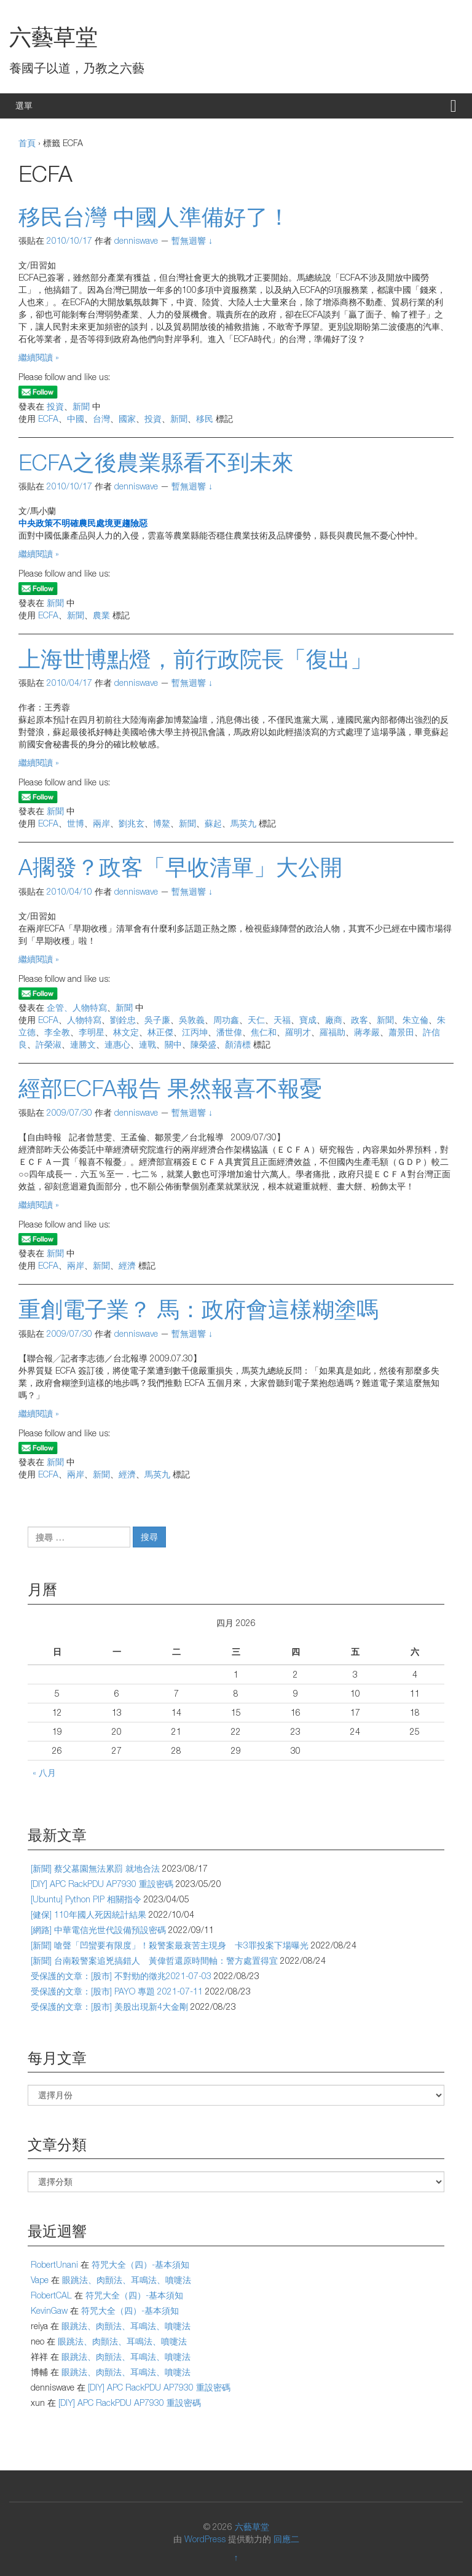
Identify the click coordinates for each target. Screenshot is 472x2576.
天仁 (256, 1019)
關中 (173, 1044)
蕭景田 (401, 1032)
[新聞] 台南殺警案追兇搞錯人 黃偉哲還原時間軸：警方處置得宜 (154, 1960)
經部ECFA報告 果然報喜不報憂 (170, 1088)
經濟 (127, 1265)
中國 (75, 418)
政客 (359, 1019)
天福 (282, 1019)
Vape (40, 2279)
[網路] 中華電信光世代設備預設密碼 (98, 1929)
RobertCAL (51, 2295)
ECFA (48, 418)
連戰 (147, 1044)
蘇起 (213, 823)
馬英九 (243, 823)
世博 (75, 823)
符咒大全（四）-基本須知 (140, 2264)
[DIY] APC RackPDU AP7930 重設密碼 (102, 1883)
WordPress (205, 2539)
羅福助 (332, 1032)
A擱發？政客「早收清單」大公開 (180, 867)
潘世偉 (229, 1032)
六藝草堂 (53, 36)
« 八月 (44, 1772)
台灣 (101, 418)
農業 (101, 615)
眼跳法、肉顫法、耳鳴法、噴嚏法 (126, 2279)
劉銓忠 (123, 1019)
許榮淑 (48, 1044)
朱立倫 (415, 1019)
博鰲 (161, 823)
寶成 (308, 1019)
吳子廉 (157, 1019)
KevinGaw (49, 2310)
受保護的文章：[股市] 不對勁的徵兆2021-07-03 (121, 1976)
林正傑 (160, 1032)
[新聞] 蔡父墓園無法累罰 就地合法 (95, 1868)
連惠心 (117, 1044)
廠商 (333, 1019)
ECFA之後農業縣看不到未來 (156, 462)
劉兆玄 (131, 823)
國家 (127, 418)
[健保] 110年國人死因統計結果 (88, 1914)
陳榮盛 (203, 1044)
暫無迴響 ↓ (192, 240)
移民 (204, 418)
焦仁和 (264, 1032)
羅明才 (298, 1032)
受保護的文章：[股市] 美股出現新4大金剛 (109, 2006)
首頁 (27, 143)
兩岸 (101, 823)
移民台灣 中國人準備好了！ (154, 216)
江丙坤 (195, 1032)
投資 (55, 406)
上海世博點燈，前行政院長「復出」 (195, 658)
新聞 (81, 406)
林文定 (126, 1032)
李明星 (91, 1032)
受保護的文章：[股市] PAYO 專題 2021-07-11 (117, 1991)
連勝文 (83, 1044)
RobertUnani (54, 2264)
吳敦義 (192, 1019)
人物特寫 (84, 1019)
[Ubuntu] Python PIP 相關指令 (86, 1899)
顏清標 (238, 1044)
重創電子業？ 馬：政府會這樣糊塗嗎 (198, 1309)
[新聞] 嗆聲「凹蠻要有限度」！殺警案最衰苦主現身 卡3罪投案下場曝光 (170, 1945)
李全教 (57, 1032)
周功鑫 (226, 1019)
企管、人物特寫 (77, 1007)
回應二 (286, 2539)
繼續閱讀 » (38, 357)
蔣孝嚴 (367, 1032)
